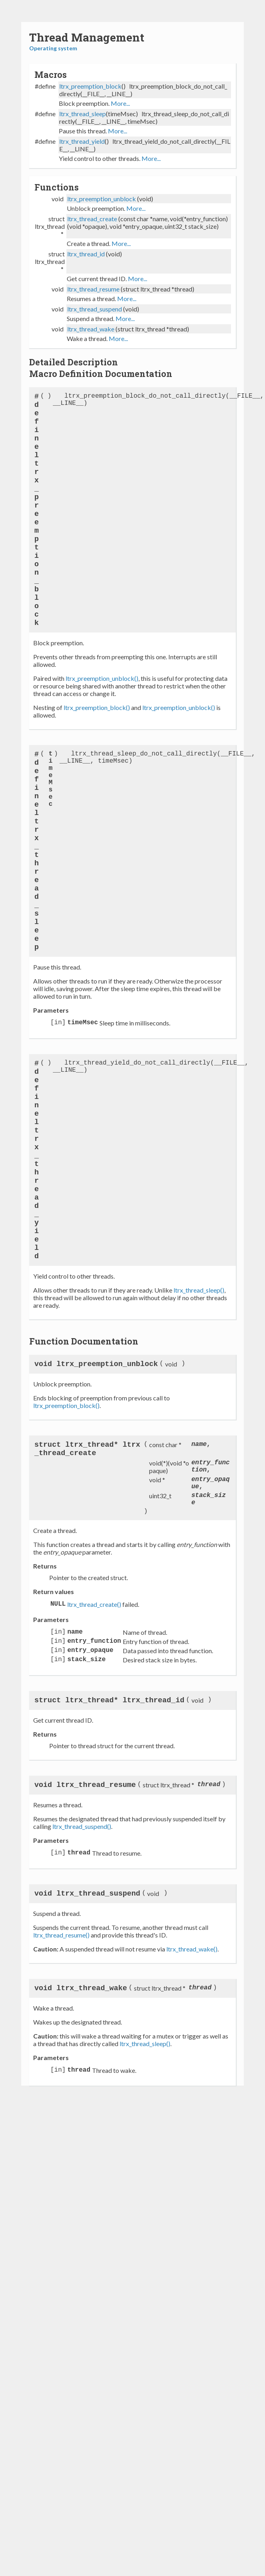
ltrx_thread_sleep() (198, 1290)
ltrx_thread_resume (93, 289)
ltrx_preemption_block (90, 86)
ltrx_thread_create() (94, 1604)
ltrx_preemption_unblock (101, 198)
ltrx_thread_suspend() (81, 1826)
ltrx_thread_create (92, 218)
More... (120, 103)
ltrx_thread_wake (90, 329)
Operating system (53, 48)
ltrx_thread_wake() (191, 1949)
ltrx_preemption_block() (97, 707)
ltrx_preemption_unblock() (102, 678)
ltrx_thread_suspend (94, 309)
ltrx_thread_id (86, 254)
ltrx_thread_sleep (82, 113)
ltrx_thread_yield (82, 141)
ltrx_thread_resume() (61, 1935)
